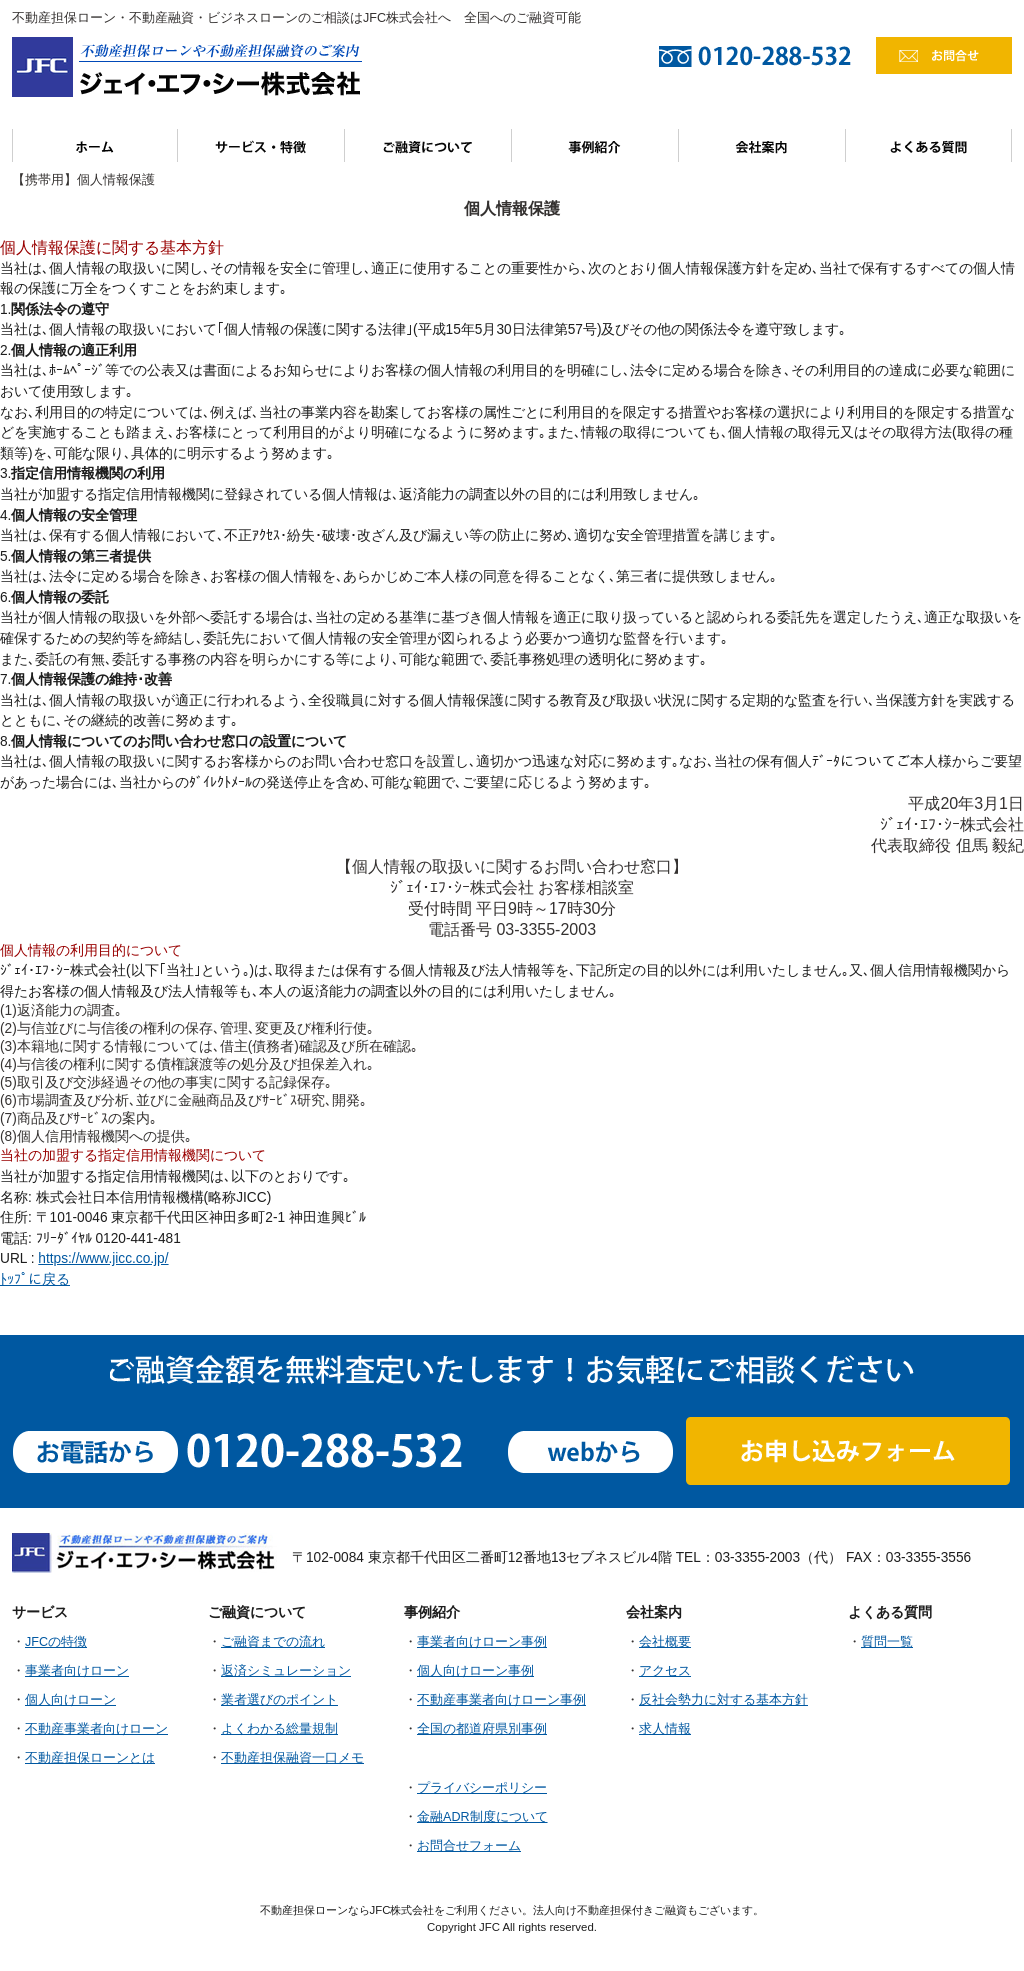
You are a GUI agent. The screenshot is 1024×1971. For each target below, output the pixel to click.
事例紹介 (595, 145)
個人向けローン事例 (475, 1671)
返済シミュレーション (286, 1671)
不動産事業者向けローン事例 (501, 1700)
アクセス (665, 1671)
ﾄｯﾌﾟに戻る (35, 1279)
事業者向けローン (77, 1671)
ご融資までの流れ (273, 1642)
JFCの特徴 (56, 1642)
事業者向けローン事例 (482, 1642)
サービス (261, 145)
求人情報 (665, 1729)
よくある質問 (929, 145)
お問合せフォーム (469, 1846)
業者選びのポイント (279, 1700)
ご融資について (428, 145)
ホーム (95, 145)
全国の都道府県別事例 (482, 1729)
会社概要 (665, 1642)
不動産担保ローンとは (90, 1758)
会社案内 (762, 145)
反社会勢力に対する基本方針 (723, 1700)
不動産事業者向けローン (96, 1729)
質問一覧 (887, 1642)
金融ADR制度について (482, 1817)
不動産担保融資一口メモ (292, 1758)
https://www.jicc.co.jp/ (103, 1258)
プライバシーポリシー (482, 1788)
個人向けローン (70, 1700)
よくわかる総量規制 (279, 1729)
